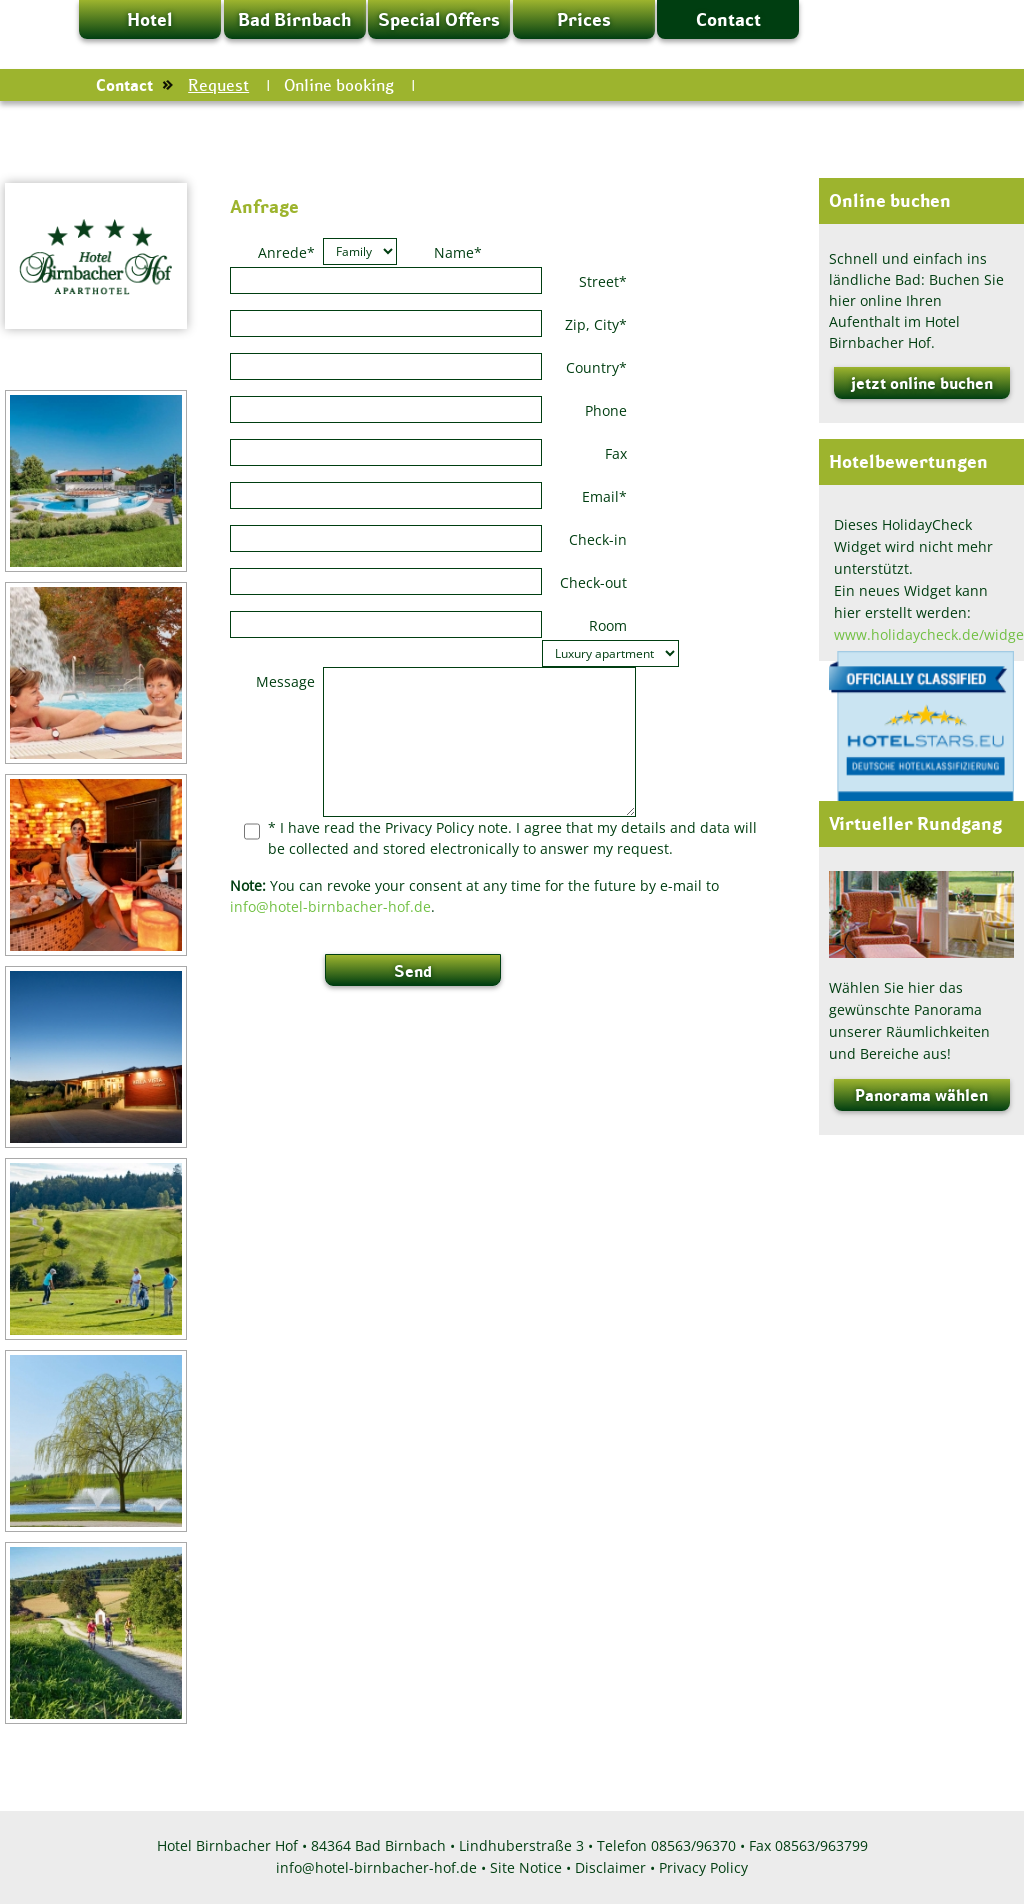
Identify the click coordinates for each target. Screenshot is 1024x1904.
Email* (604, 496)
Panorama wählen (921, 1095)
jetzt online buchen (922, 383)
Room (608, 625)
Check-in (598, 539)
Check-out (593, 582)
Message (285, 681)
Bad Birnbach (294, 19)
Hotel (150, 19)
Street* (603, 281)
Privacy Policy (703, 1867)
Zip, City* (596, 324)
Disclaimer (610, 1867)
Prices (584, 19)
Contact (728, 19)
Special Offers (439, 19)
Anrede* (286, 252)
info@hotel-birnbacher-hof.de (330, 906)
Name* (458, 252)
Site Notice (526, 1867)
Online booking (339, 85)
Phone (606, 410)
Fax (616, 453)
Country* (596, 367)
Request (218, 85)
